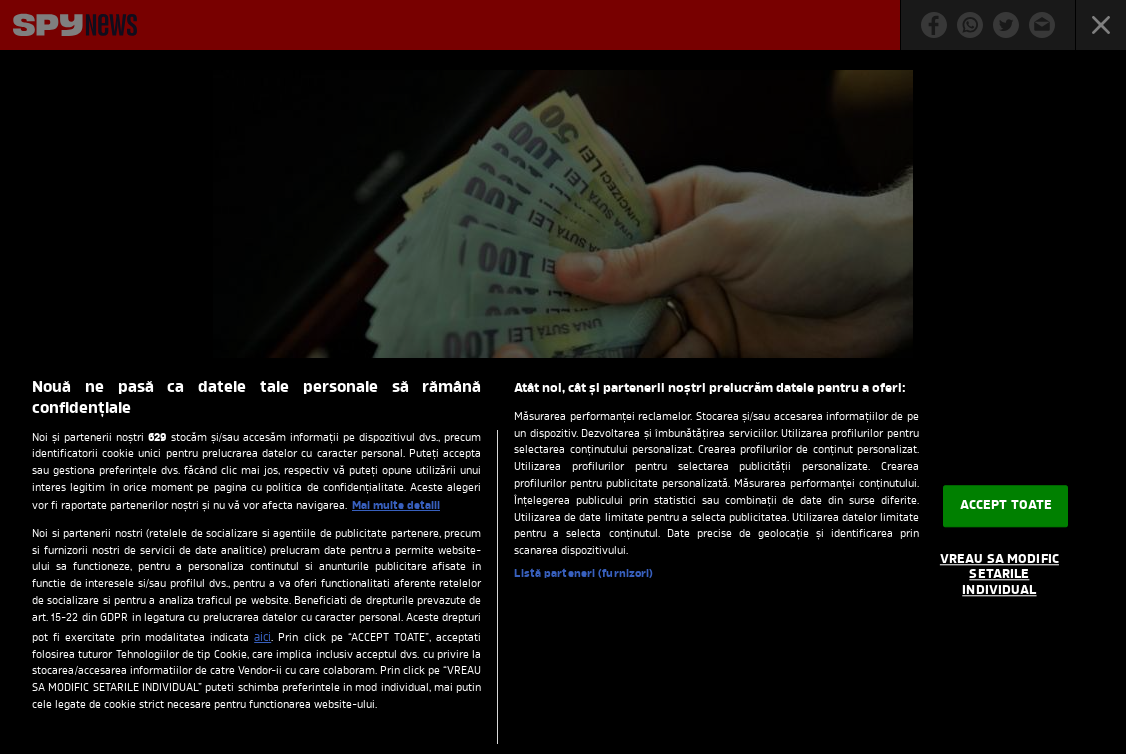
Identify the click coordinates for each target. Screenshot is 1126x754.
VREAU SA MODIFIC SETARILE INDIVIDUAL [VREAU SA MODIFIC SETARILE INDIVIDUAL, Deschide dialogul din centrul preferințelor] (999, 575)
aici (262, 638)
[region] (563, 556)
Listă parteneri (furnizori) (583, 574)
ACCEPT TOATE (1006, 505)
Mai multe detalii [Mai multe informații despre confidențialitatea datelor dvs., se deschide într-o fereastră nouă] (396, 506)
